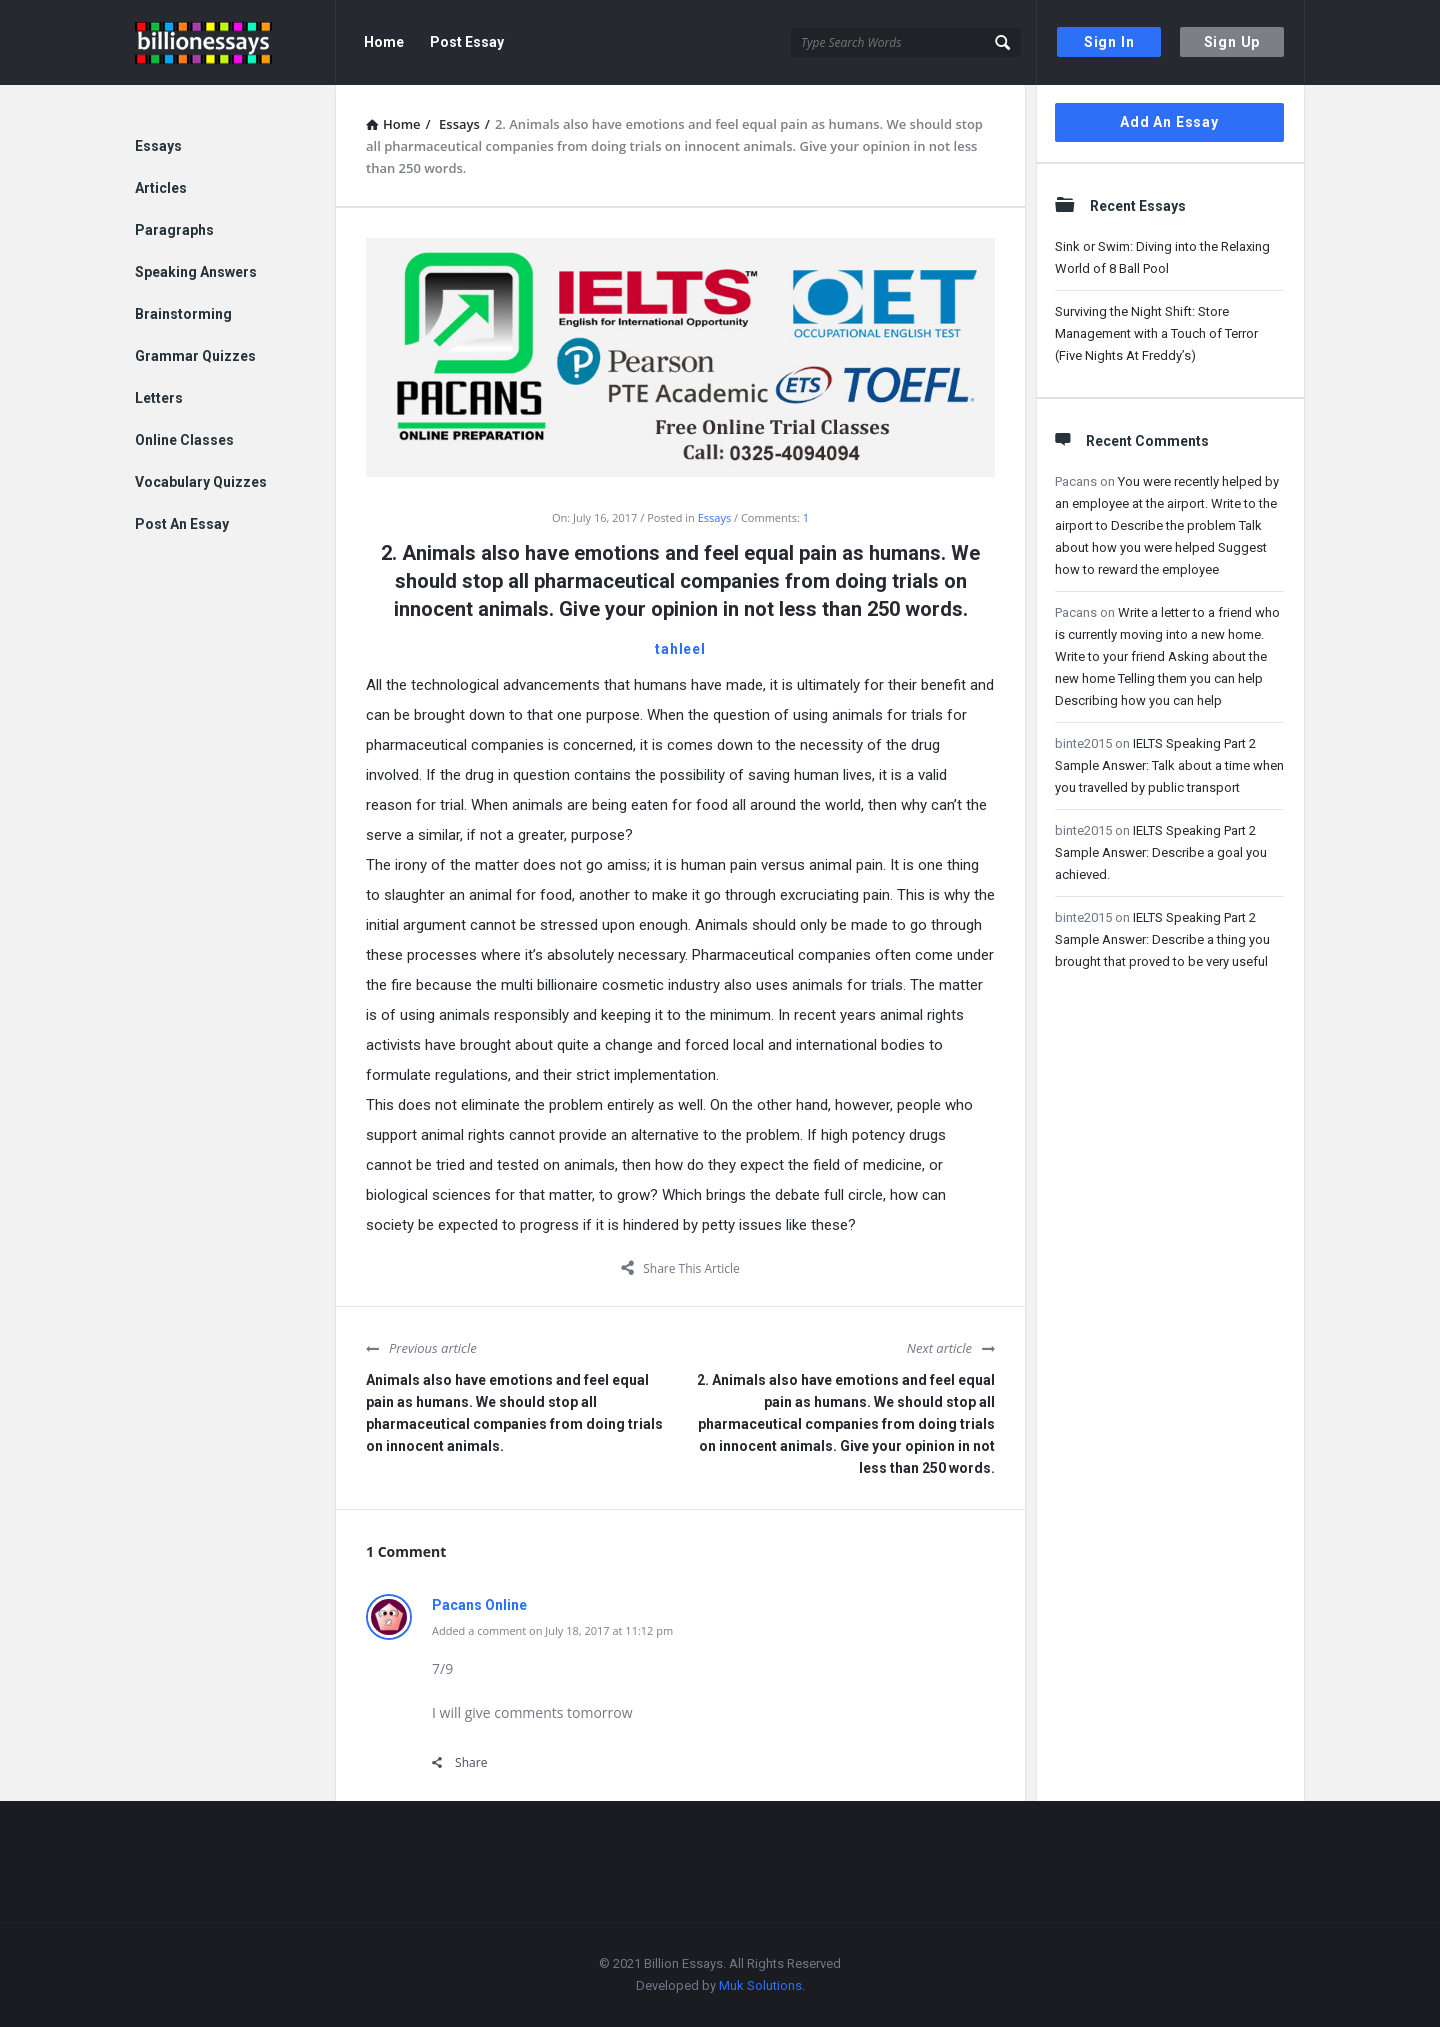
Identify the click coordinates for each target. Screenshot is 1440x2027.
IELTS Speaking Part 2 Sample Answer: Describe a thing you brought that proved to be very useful (1162, 939)
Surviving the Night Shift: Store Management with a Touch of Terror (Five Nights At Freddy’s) (1156, 333)
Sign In (1109, 42)
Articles (161, 188)
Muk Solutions (760, 1985)
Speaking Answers (196, 272)
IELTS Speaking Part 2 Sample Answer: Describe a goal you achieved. (1161, 852)
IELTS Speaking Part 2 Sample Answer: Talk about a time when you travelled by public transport (1169, 765)
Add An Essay (1169, 122)
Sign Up (1232, 42)
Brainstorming (183, 314)
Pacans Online (479, 1605)
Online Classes (184, 440)
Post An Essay (182, 524)
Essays (714, 517)
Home (384, 42)
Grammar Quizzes (195, 356)
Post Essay (467, 42)
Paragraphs (174, 230)
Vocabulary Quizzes (201, 482)
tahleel (680, 649)
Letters (159, 398)
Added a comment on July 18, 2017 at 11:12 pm (552, 1630)
